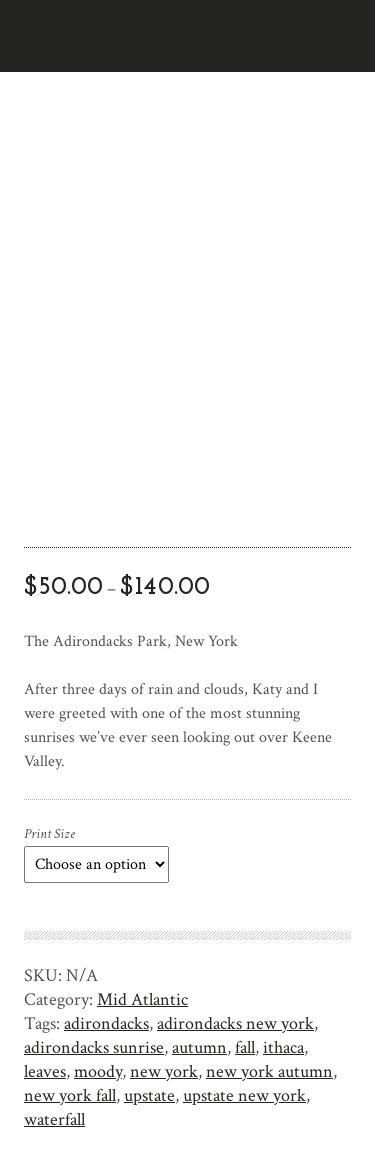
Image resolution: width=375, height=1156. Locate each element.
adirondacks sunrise (94, 1047)
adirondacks (106, 1023)
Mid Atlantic (142, 999)
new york (164, 1071)
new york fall (70, 1095)
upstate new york (244, 1095)
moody (98, 1071)
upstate (149, 1095)
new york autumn (269, 1071)
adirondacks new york (235, 1023)
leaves (45, 1071)
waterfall (54, 1119)
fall (245, 1047)
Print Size (49, 834)
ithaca (283, 1047)
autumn (199, 1047)
